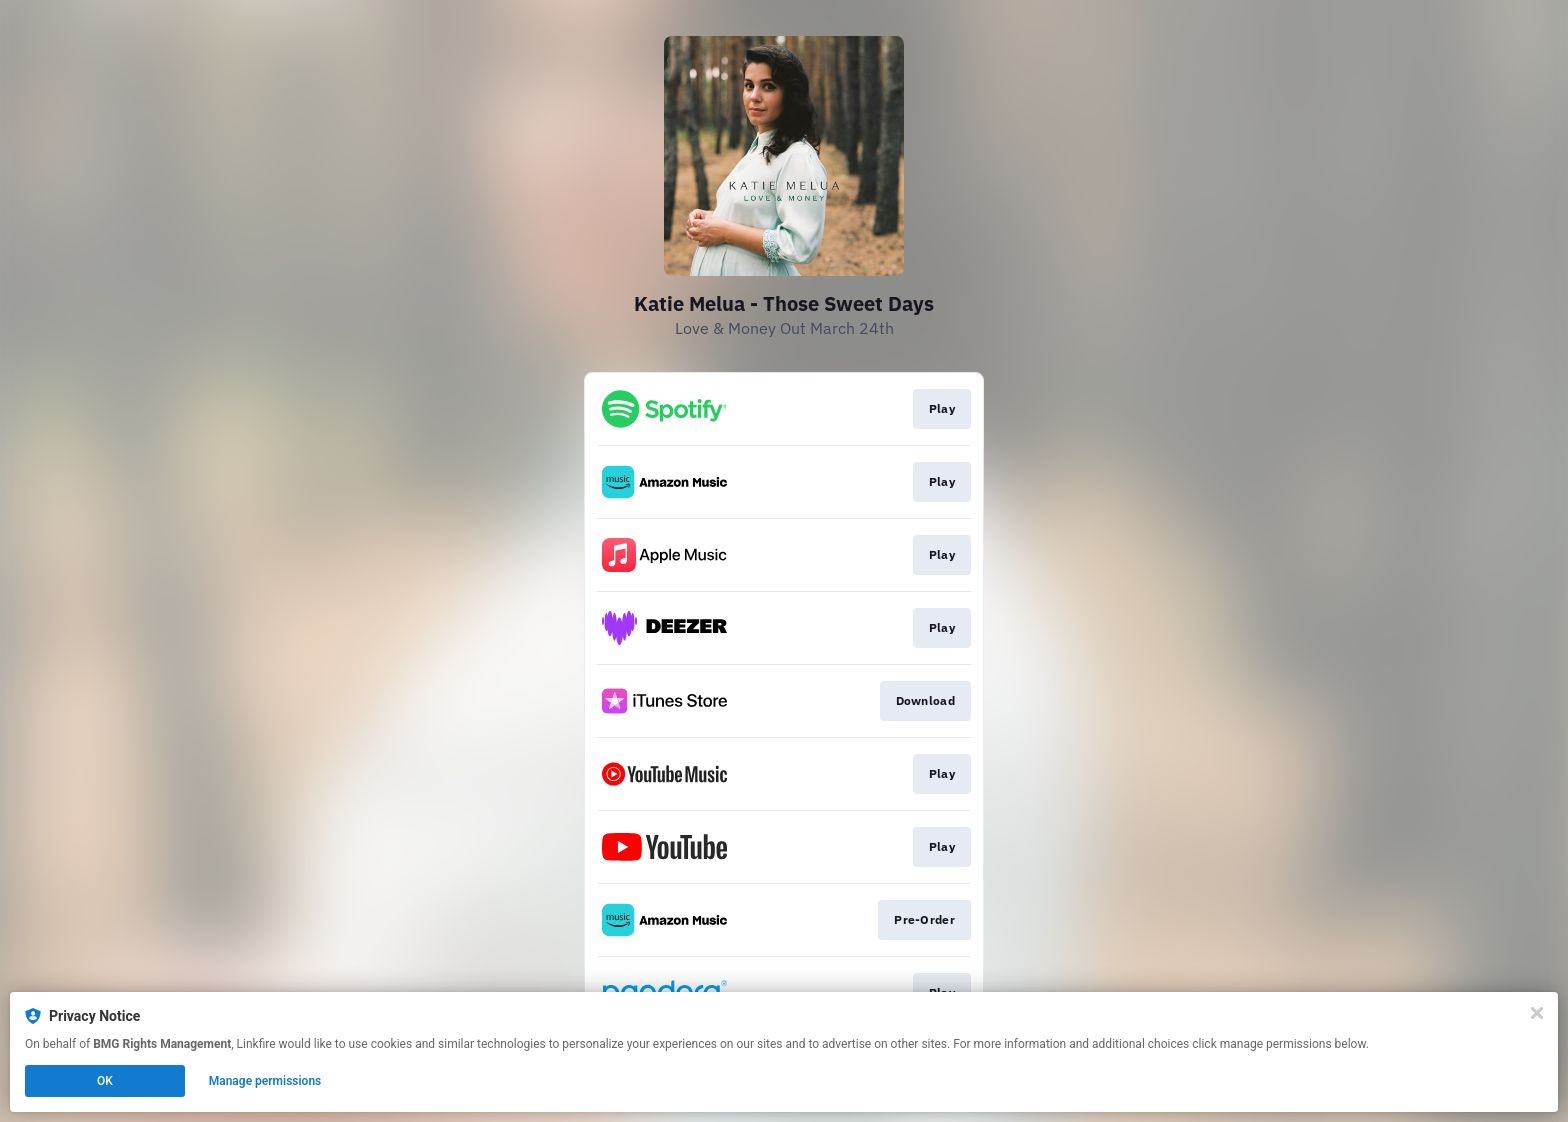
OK (105, 1081)
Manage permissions (265, 1081)
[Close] (1537, 1013)
